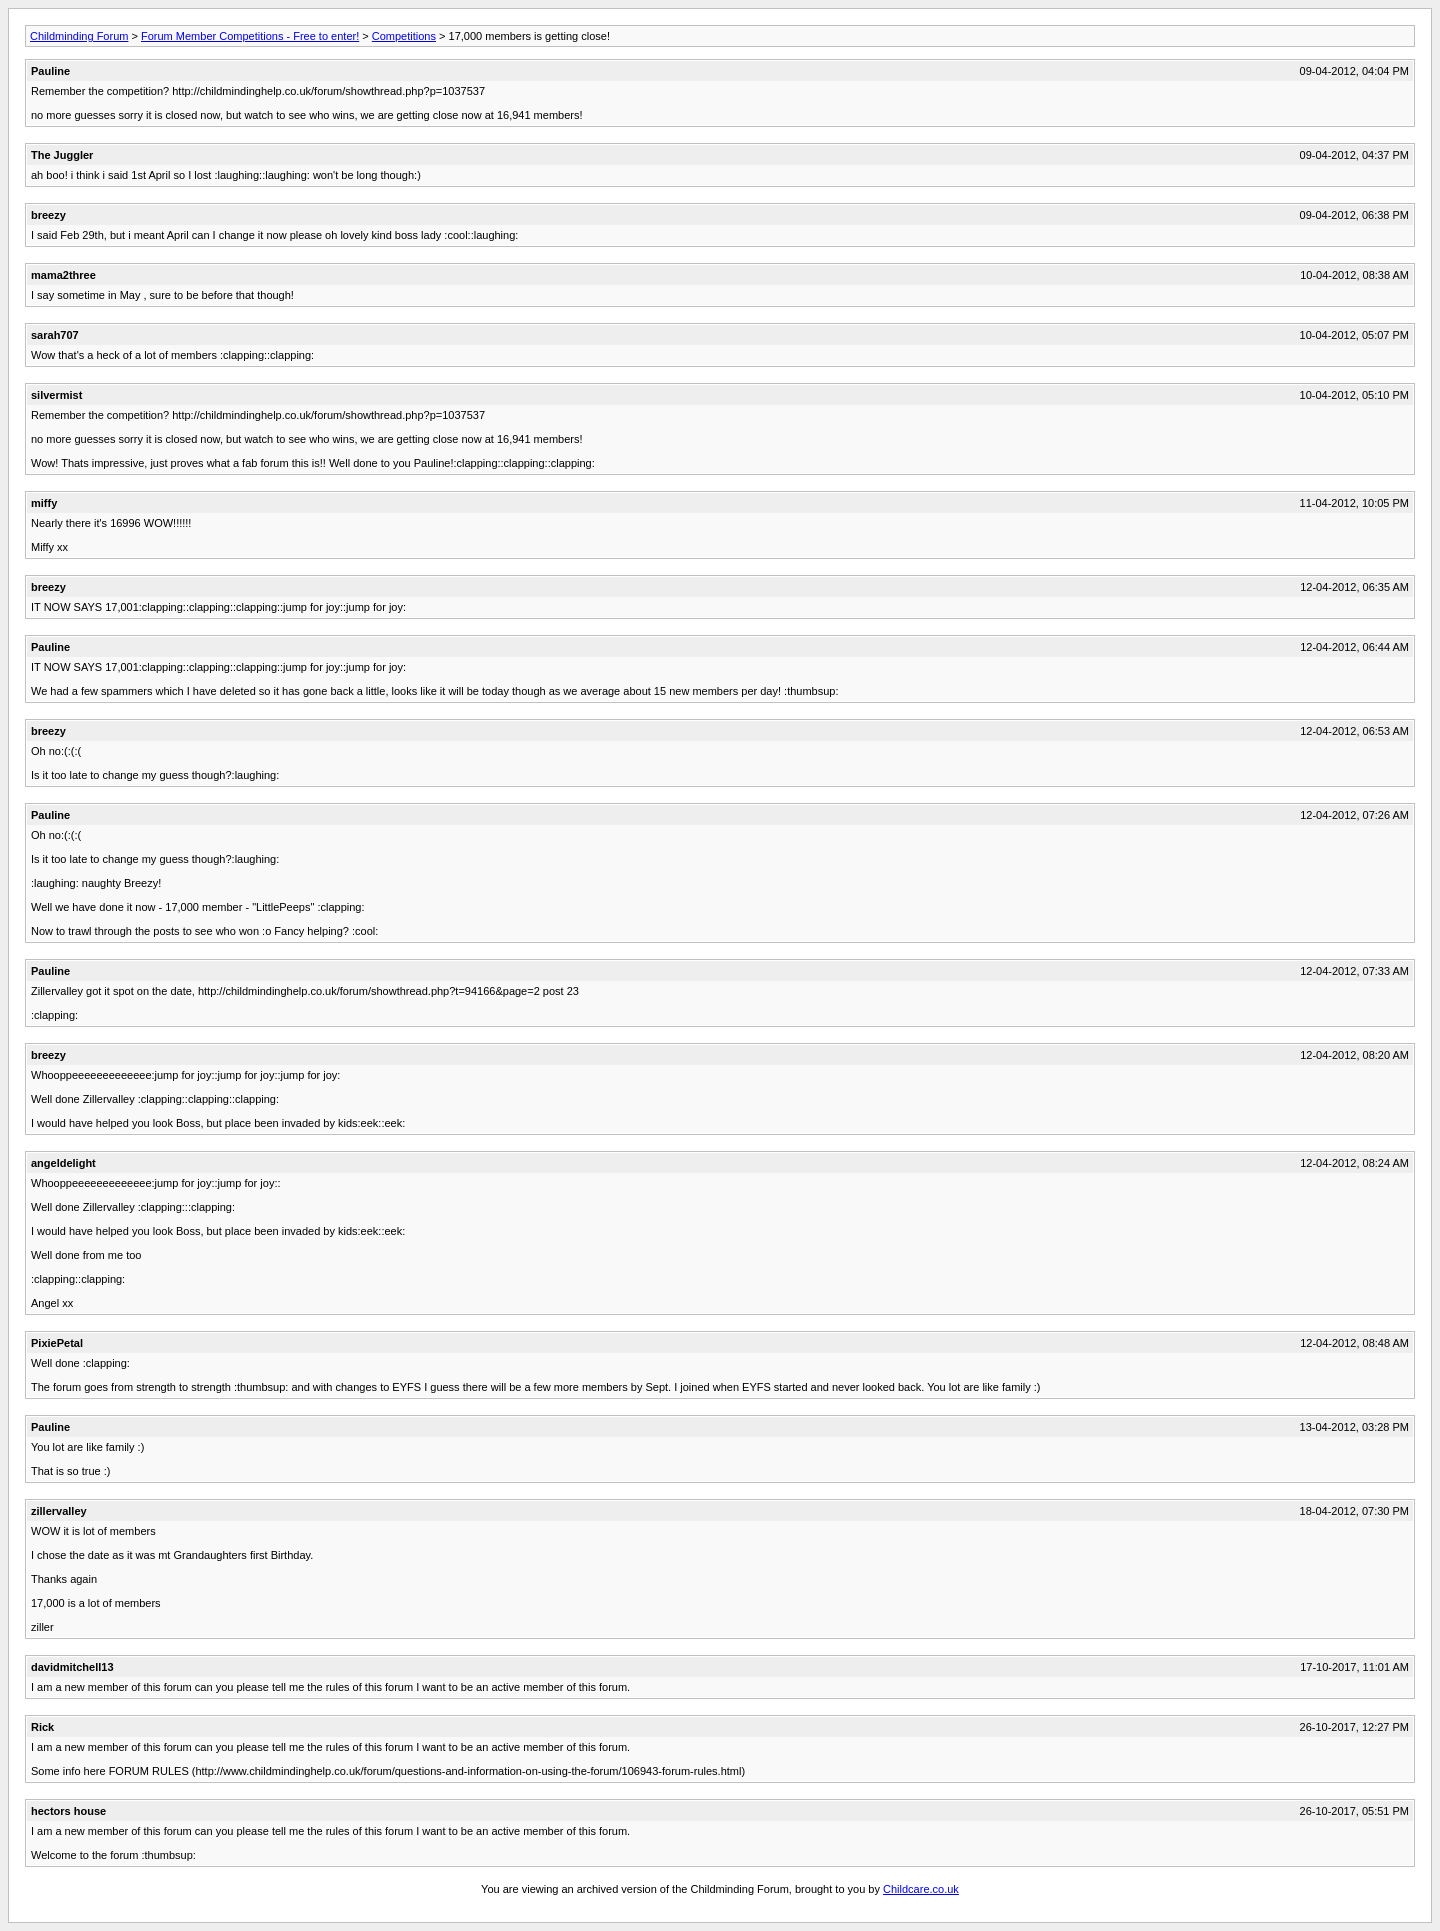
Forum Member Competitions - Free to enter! (250, 36)
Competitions (404, 36)
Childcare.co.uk (921, 1889)
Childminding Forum (79, 36)
